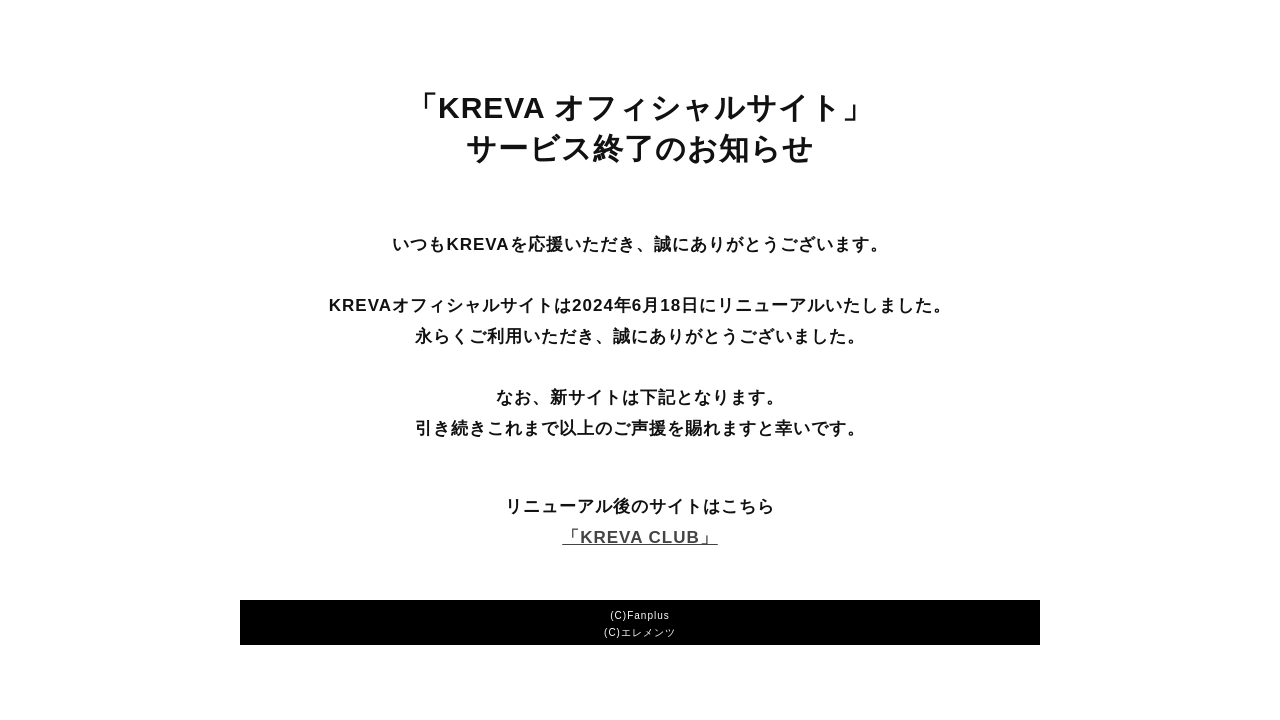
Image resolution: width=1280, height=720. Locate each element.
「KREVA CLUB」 (640, 537)
